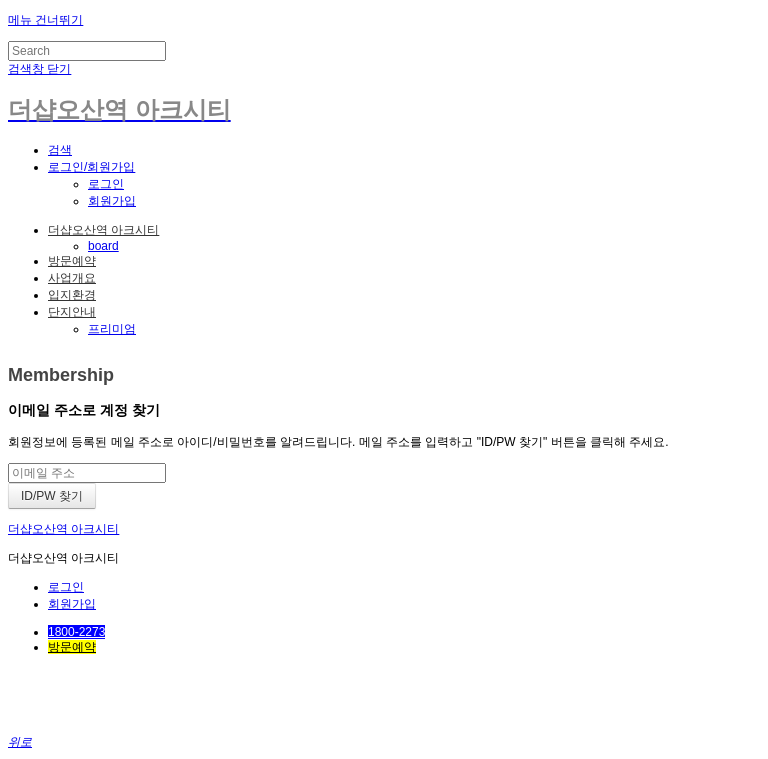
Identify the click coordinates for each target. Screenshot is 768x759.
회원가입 (112, 201)
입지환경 (72, 295)
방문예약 (72, 261)
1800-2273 (76, 632)
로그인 (106, 184)
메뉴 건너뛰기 (45, 20)
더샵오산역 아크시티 (103, 230)
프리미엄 (112, 329)
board (103, 246)
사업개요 (72, 278)
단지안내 (72, 312)
